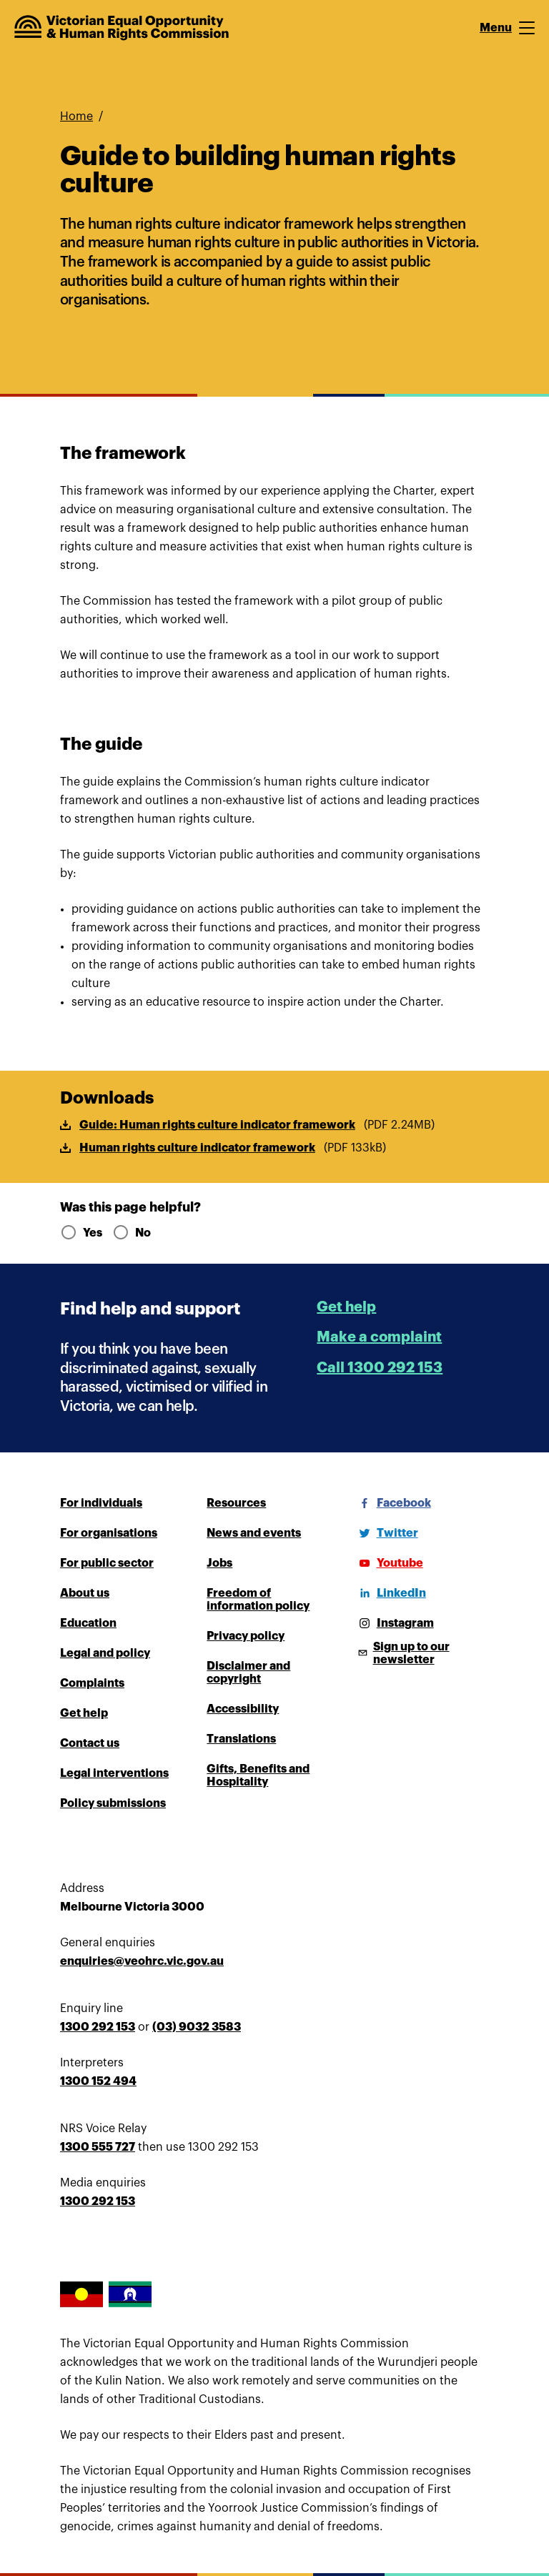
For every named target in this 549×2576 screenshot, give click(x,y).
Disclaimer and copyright (248, 1672)
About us (84, 1593)
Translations (241, 1739)
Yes (80, 1233)
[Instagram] (394, 1623)
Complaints (92, 1683)
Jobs (219, 1563)
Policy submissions (113, 1803)
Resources (236, 1503)
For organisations (108, 1533)
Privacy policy (246, 1636)
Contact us (89, 1743)
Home (76, 116)
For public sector (107, 1563)
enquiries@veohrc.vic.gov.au (142, 1961)
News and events (254, 1533)
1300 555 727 (97, 2147)
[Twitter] (386, 1533)
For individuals (101, 1503)
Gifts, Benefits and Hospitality (258, 1775)
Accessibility (243, 1709)
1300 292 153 (97, 2027)
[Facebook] (392, 1503)
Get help (346, 1306)
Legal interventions (114, 1773)
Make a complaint (379, 1336)
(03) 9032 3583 (196, 2027)
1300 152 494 (98, 2081)
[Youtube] (388, 1563)
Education (88, 1623)
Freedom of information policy (258, 1599)
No (131, 1233)
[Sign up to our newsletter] (421, 1653)
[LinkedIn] (390, 1593)
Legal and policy (105, 1653)
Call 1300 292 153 (379, 1367)
